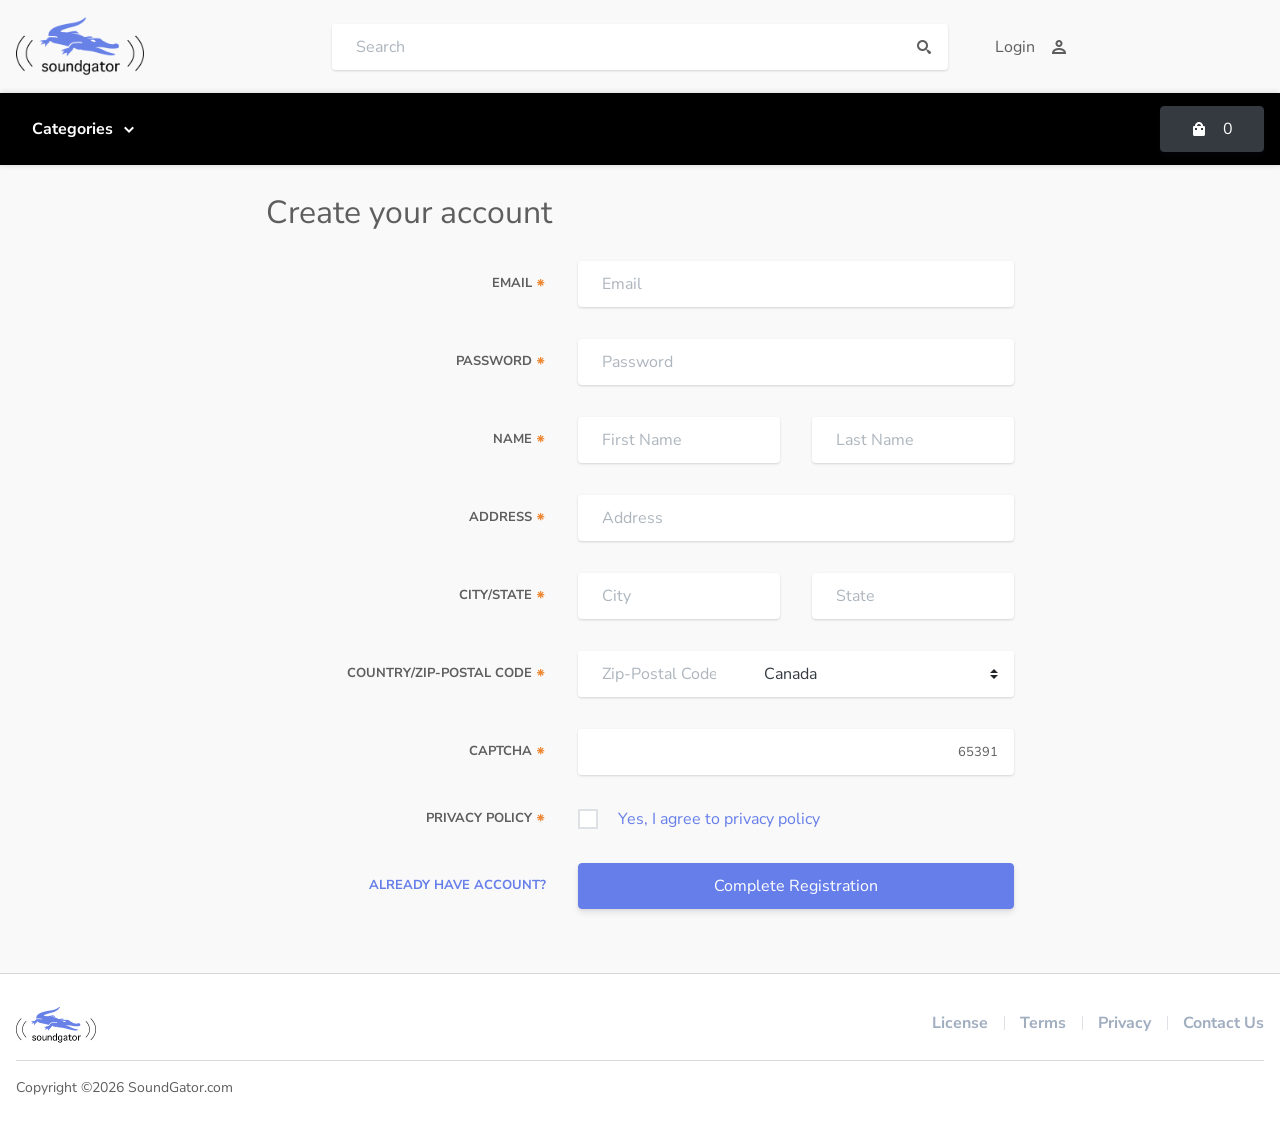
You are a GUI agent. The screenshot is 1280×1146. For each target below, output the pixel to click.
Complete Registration (796, 886)
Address (507, 517)
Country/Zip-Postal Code (446, 673)
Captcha (507, 751)
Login (1031, 47)
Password (501, 361)
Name (519, 439)
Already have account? (457, 885)
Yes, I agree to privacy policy (719, 819)
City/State (502, 595)
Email (519, 283)
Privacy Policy (486, 818)
